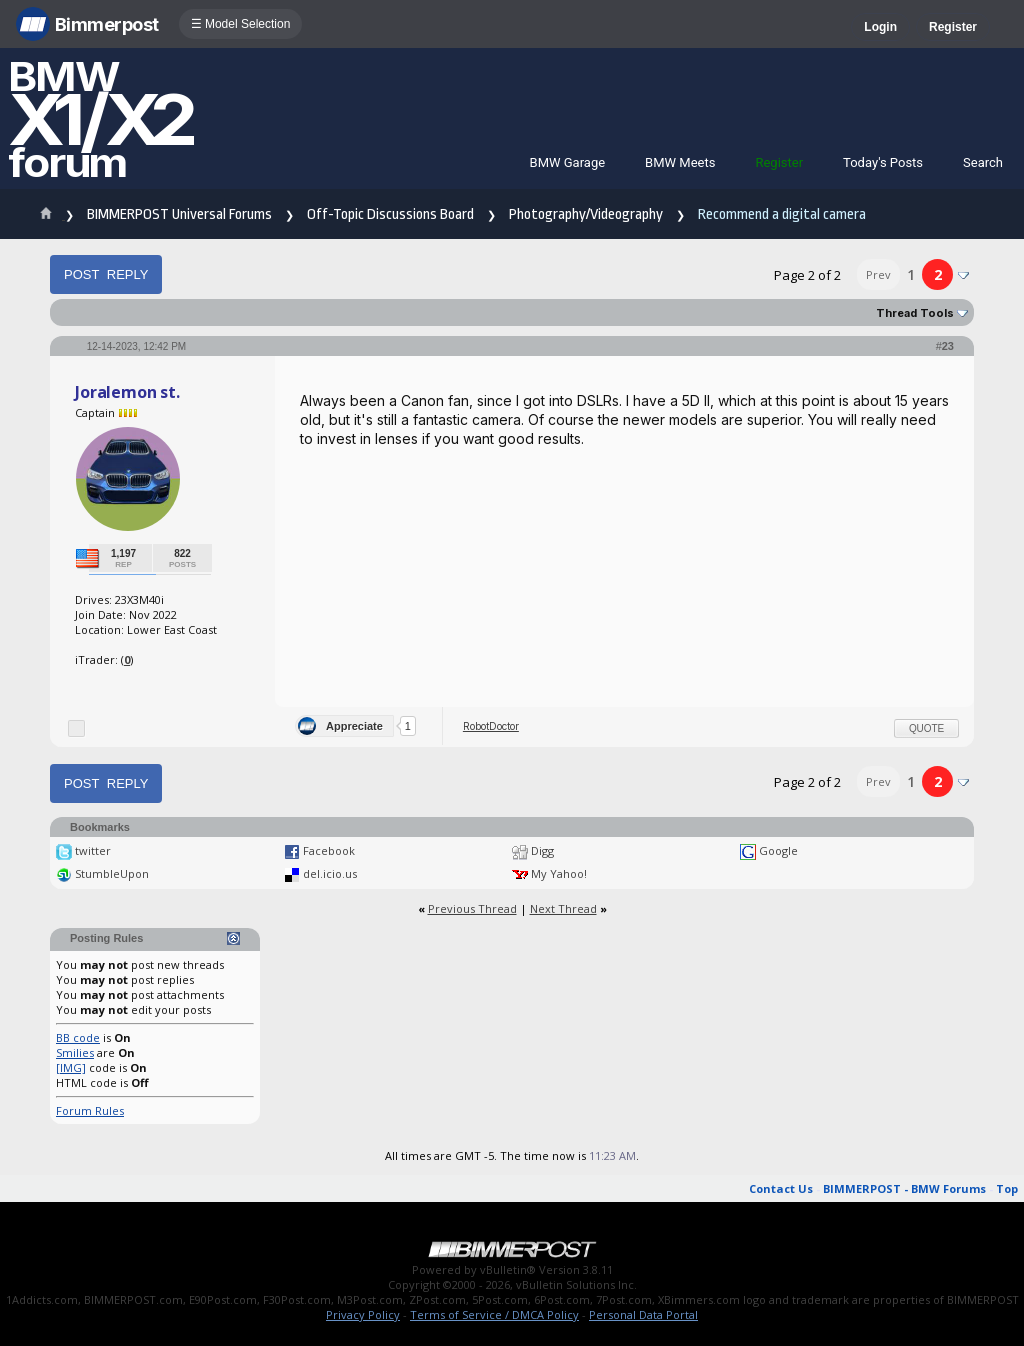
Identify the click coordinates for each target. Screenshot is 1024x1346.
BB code (78, 1037)
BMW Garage (568, 162)
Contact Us (781, 1188)
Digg (542, 850)
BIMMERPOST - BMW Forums (904, 1188)
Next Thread (563, 908)
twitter (93, 850)
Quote (926, 728)
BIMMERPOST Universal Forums (179, 214)
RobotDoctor (491, 726)
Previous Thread (472, 908)
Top (1007, 1188)
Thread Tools (915, 313)
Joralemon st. (127, 392)
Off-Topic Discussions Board (390, 214)
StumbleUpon (112, 873)
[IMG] (71, 1067)
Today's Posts (883, 162)
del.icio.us (330, 873)
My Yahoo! (559, 873)
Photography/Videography (586, 214)
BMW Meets (680, 162)
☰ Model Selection (241, 24)
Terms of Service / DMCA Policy (494, 1314)
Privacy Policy (363, 1314)
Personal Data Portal (643, 1314)
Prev (878, 274)
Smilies (75, 1052)
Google (778, 850)
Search (983, 162)
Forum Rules (90, 1110)
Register (953, 27)
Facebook (329, 850)
